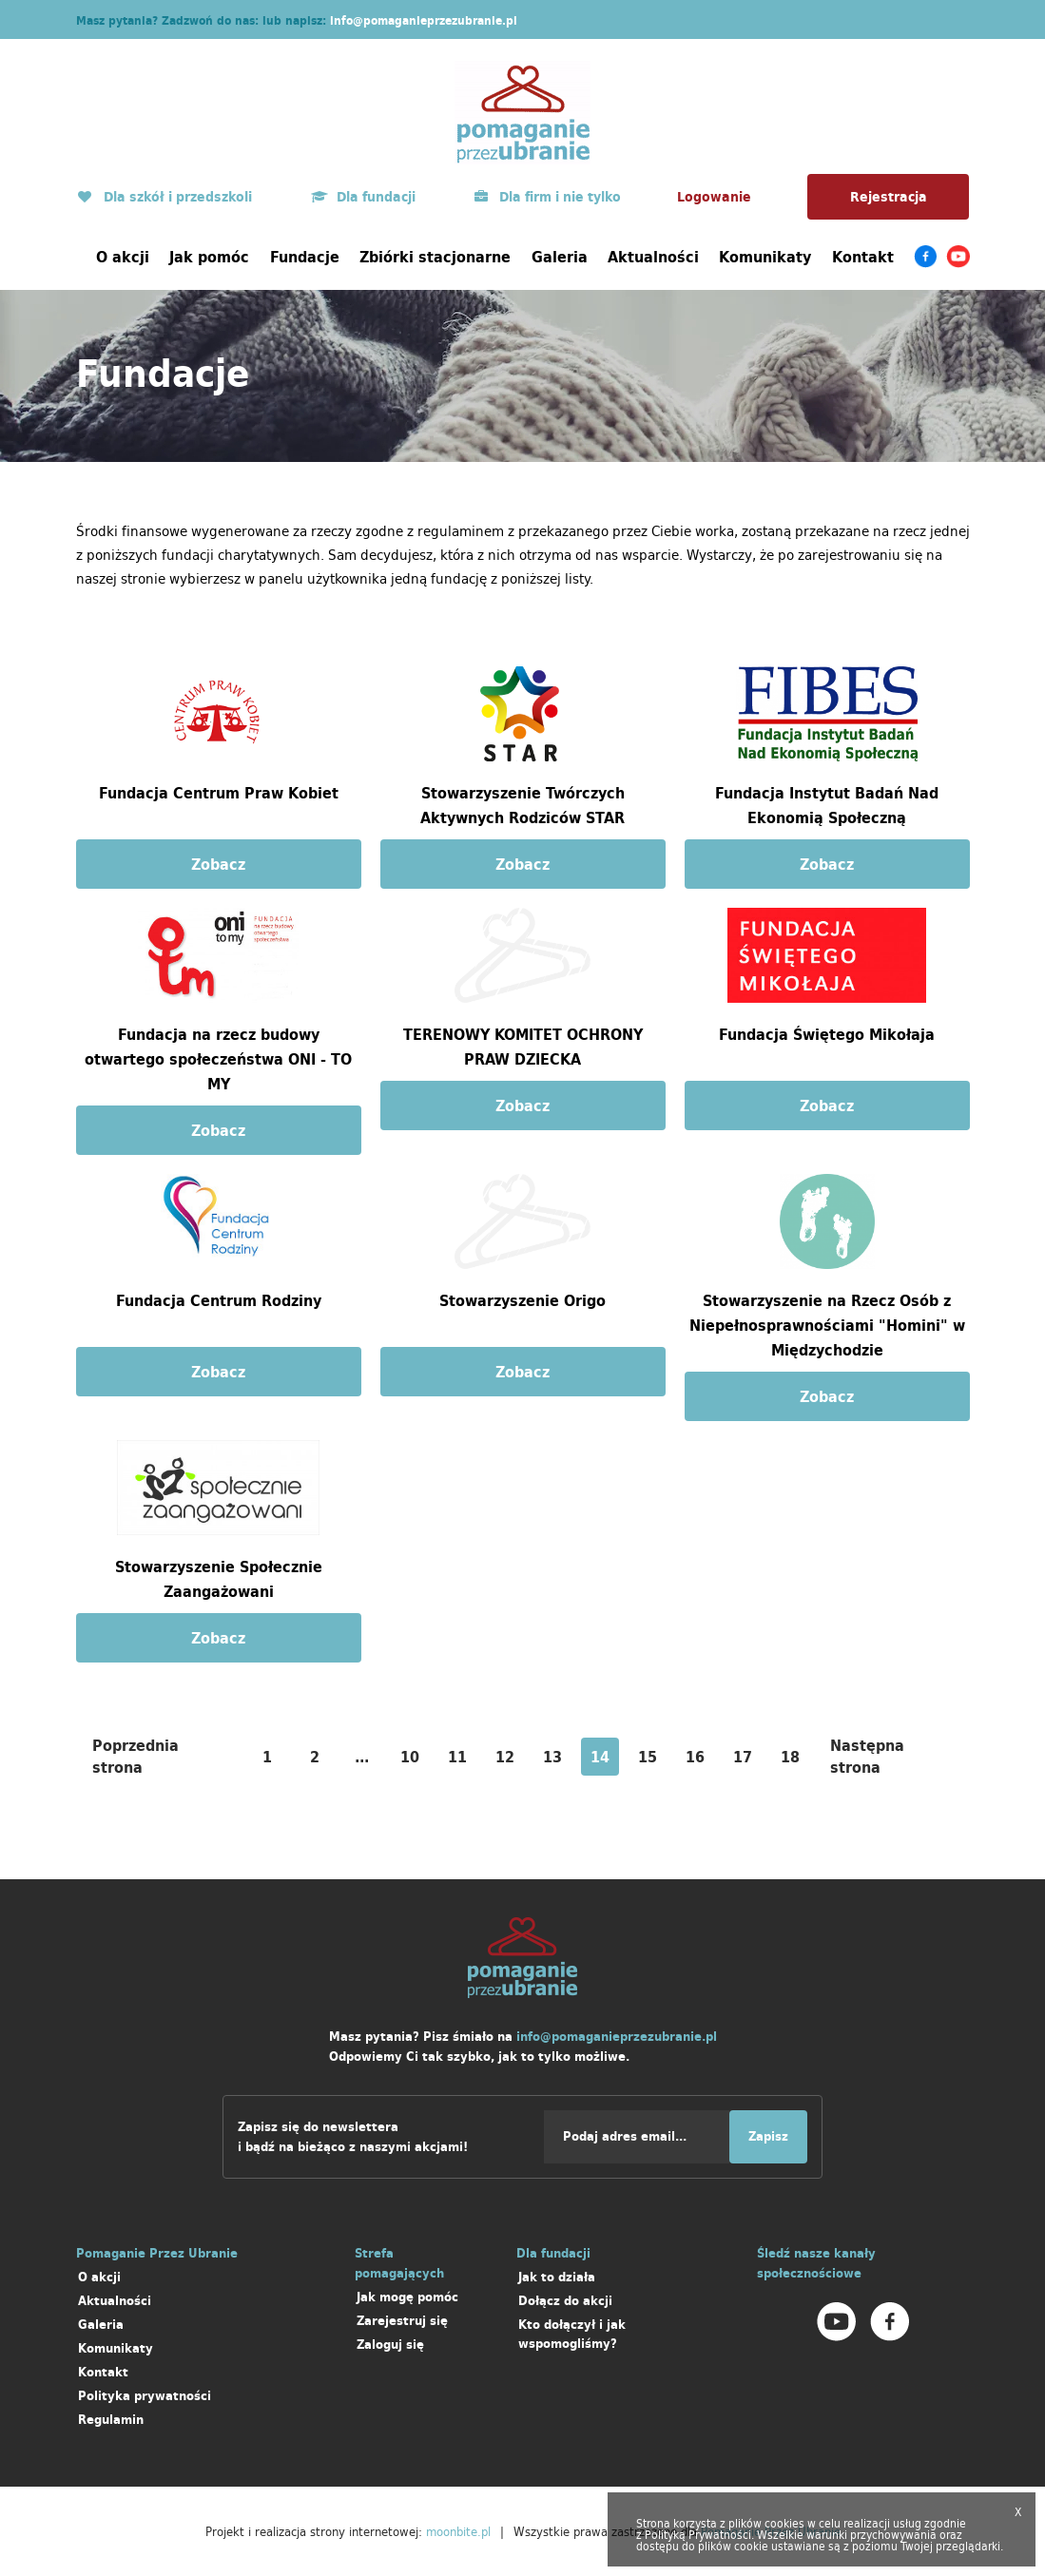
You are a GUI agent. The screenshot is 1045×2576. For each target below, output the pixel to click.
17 (742, 1756)
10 (409, 1756)
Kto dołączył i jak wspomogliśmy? (572, 2334)
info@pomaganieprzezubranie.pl (423, 20)
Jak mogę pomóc (407, 2297)
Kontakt (863, 256)
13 (552, 1756)
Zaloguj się (390, 2345)
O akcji (122, 256)
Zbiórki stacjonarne (435, 256)
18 (790, 1756)
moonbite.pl (458, 2531)
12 (504, 1756)
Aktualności (653, 256)
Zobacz (218, 864)
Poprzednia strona (135, 1756)
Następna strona (867, 1756)
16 (695, 1756)
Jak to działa (556, 2277)
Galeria (560, 256)
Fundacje (304, 256)
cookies (784, 2523)
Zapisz (768, 2136)
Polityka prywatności (144, 2396)
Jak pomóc (209, 256)
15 (647, 1756)
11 (457, 1756)
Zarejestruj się (402, 2321)
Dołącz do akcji (565, 2301)
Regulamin (111, 2420)
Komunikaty (765, 256)
